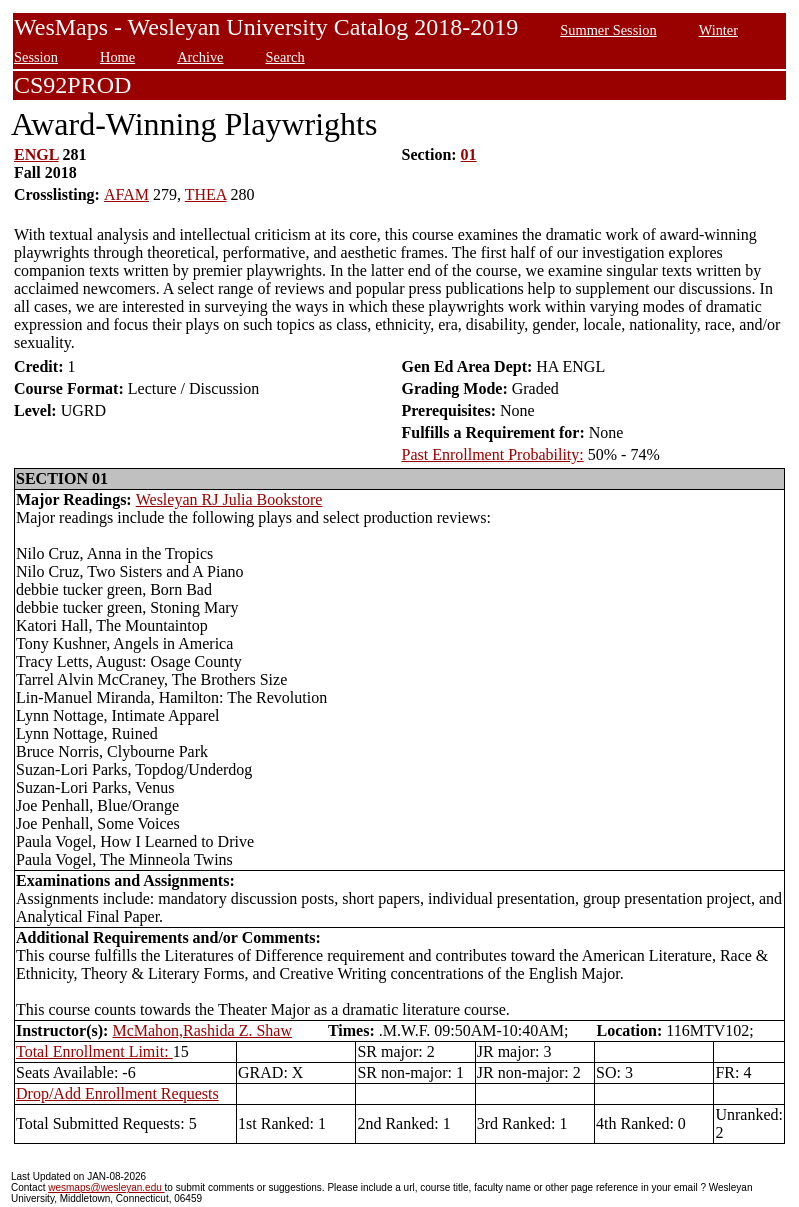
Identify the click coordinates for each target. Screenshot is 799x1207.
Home (117, 57)
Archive (200, 57)
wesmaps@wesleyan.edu (106, 1187)
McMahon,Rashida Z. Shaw (202, 1030)
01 (469, 154)
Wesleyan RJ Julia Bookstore (229, 499)
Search (285, 57)
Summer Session (608, 30)
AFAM (126, 194)
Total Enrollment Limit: (94, 1051)
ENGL (36, 154)
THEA (206, 194)
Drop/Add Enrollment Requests (117, 1093)
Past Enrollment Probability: (493, 454)
